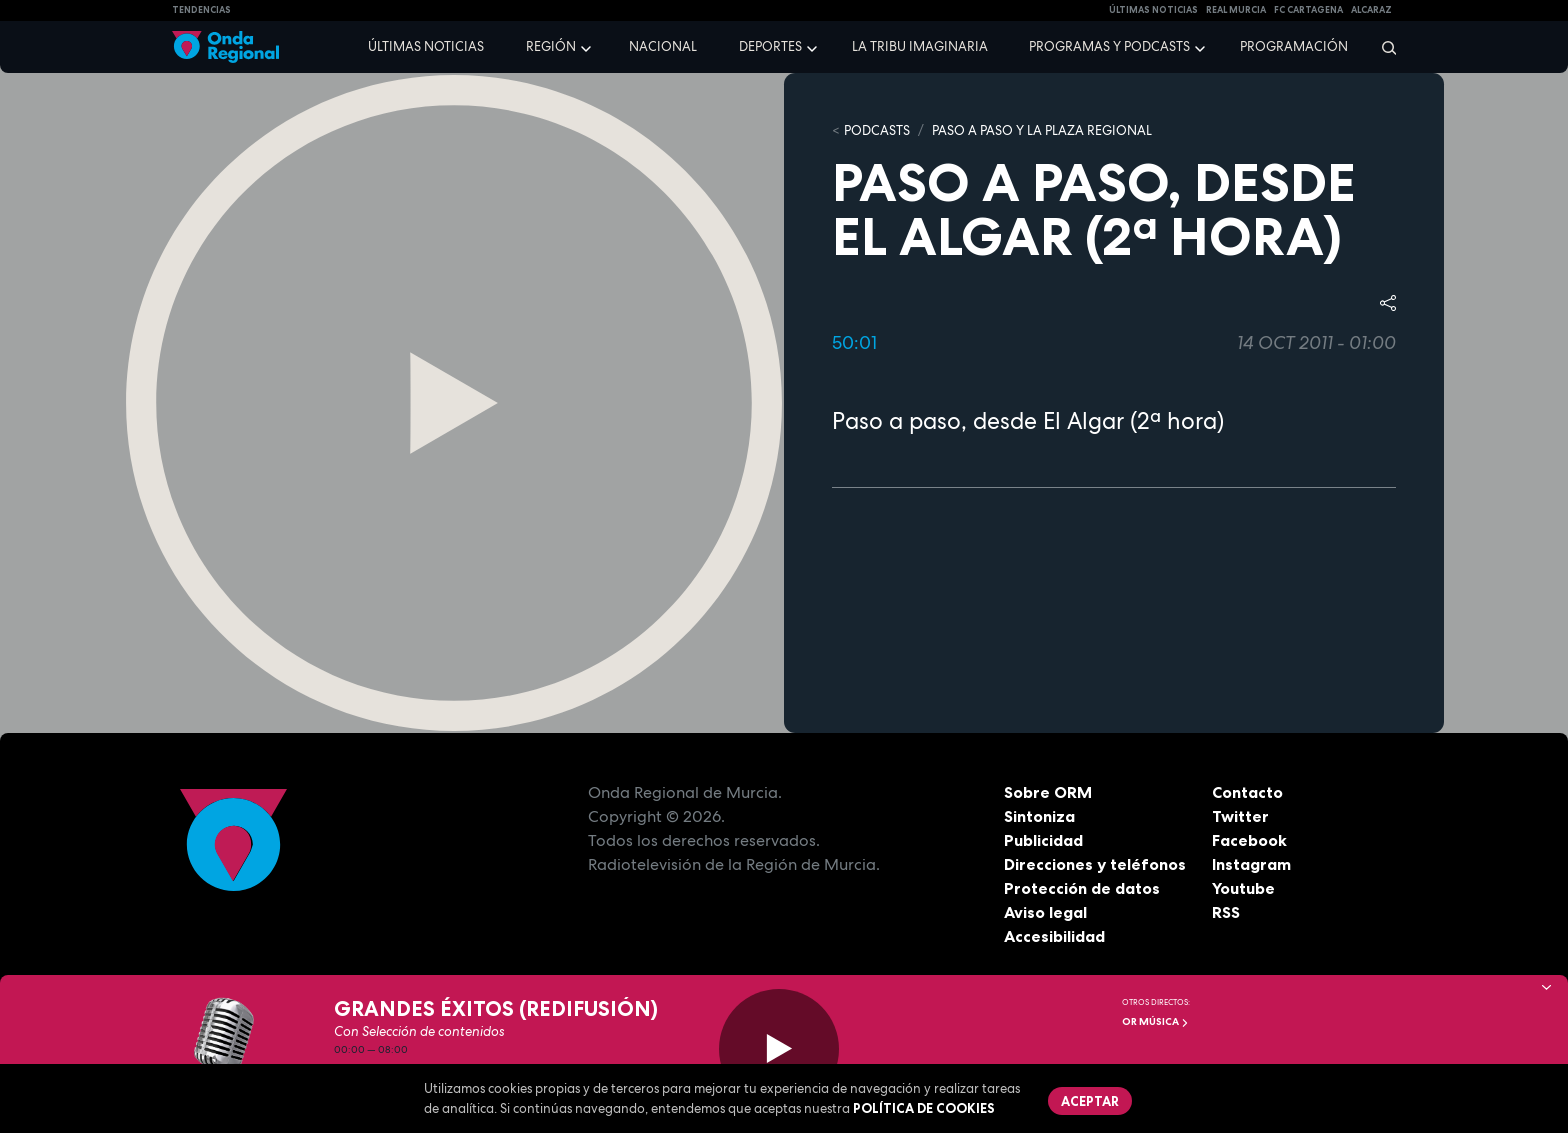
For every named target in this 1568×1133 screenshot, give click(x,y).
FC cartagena (1308, 10)
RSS (1226, 912)
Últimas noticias (426, 46)
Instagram (1251, 864)
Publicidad (1043, 840)
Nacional (663, 46)
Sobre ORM (1048, 792)
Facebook (1249, 840)
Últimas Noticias (1153, 10)
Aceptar (1090, 1101)
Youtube (1243, 888)
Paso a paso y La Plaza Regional (1042, 130)
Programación (1294, 46)
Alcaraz (1371, 10)
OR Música (1155, 1021)
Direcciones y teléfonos (1095, 864)
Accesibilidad (1054, 936)
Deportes (770, 46)
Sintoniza (1039, 816)
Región (551, 46)
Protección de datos (1082, 888)
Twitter (1240, 816)
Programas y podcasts (1109, 46)
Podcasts (877, 130)
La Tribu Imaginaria (920, 46)
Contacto (1247, 792)
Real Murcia (1236, 10)
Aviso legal (1045, 912)
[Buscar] (1382, 47)
